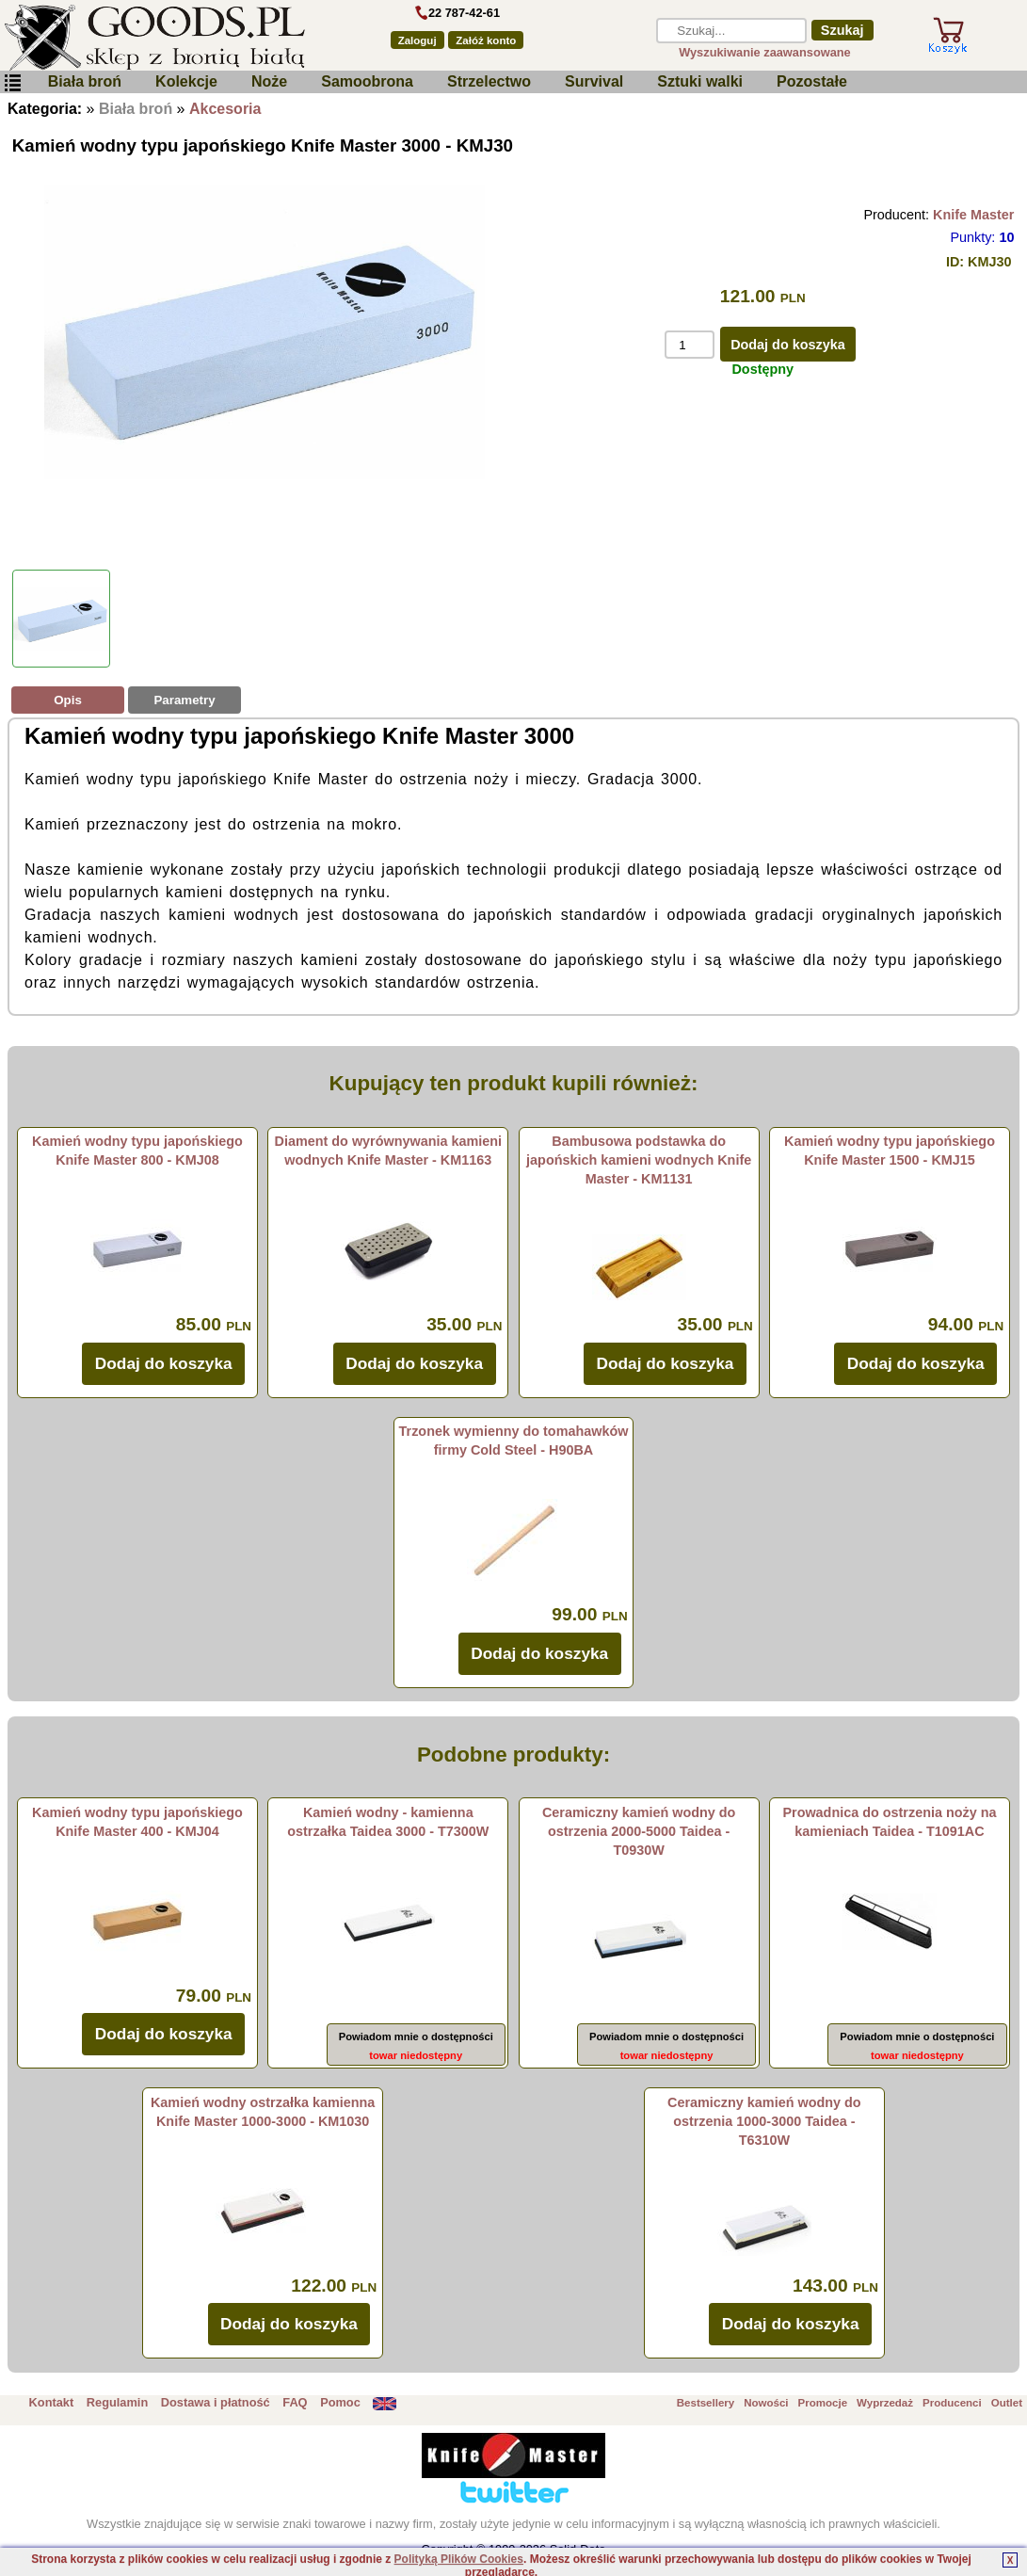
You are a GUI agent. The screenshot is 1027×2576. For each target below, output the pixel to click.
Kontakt (51, 2402)
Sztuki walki (700, 81)
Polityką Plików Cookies (458, 2559)
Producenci (952, 2402)
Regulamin (117, 2402)
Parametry (184, 700)
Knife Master (973, 214)
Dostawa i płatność (215, 2402)
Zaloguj (417, 40)
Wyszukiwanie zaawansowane (765, 52)
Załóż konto (486, 40)
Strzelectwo (489, 81)
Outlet (1006, 2402)
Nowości (766, 2402)
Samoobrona (367, 81)
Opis (68, 700)
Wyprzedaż (885, 2402)
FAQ (294, 2402)
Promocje (822, 2402)
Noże (269, 81)
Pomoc (340, 2402)
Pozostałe (812, 81)
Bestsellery (705, 2402)
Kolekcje (186, 81)
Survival (594, 81)
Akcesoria (225, 109)
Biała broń (84, 81)
